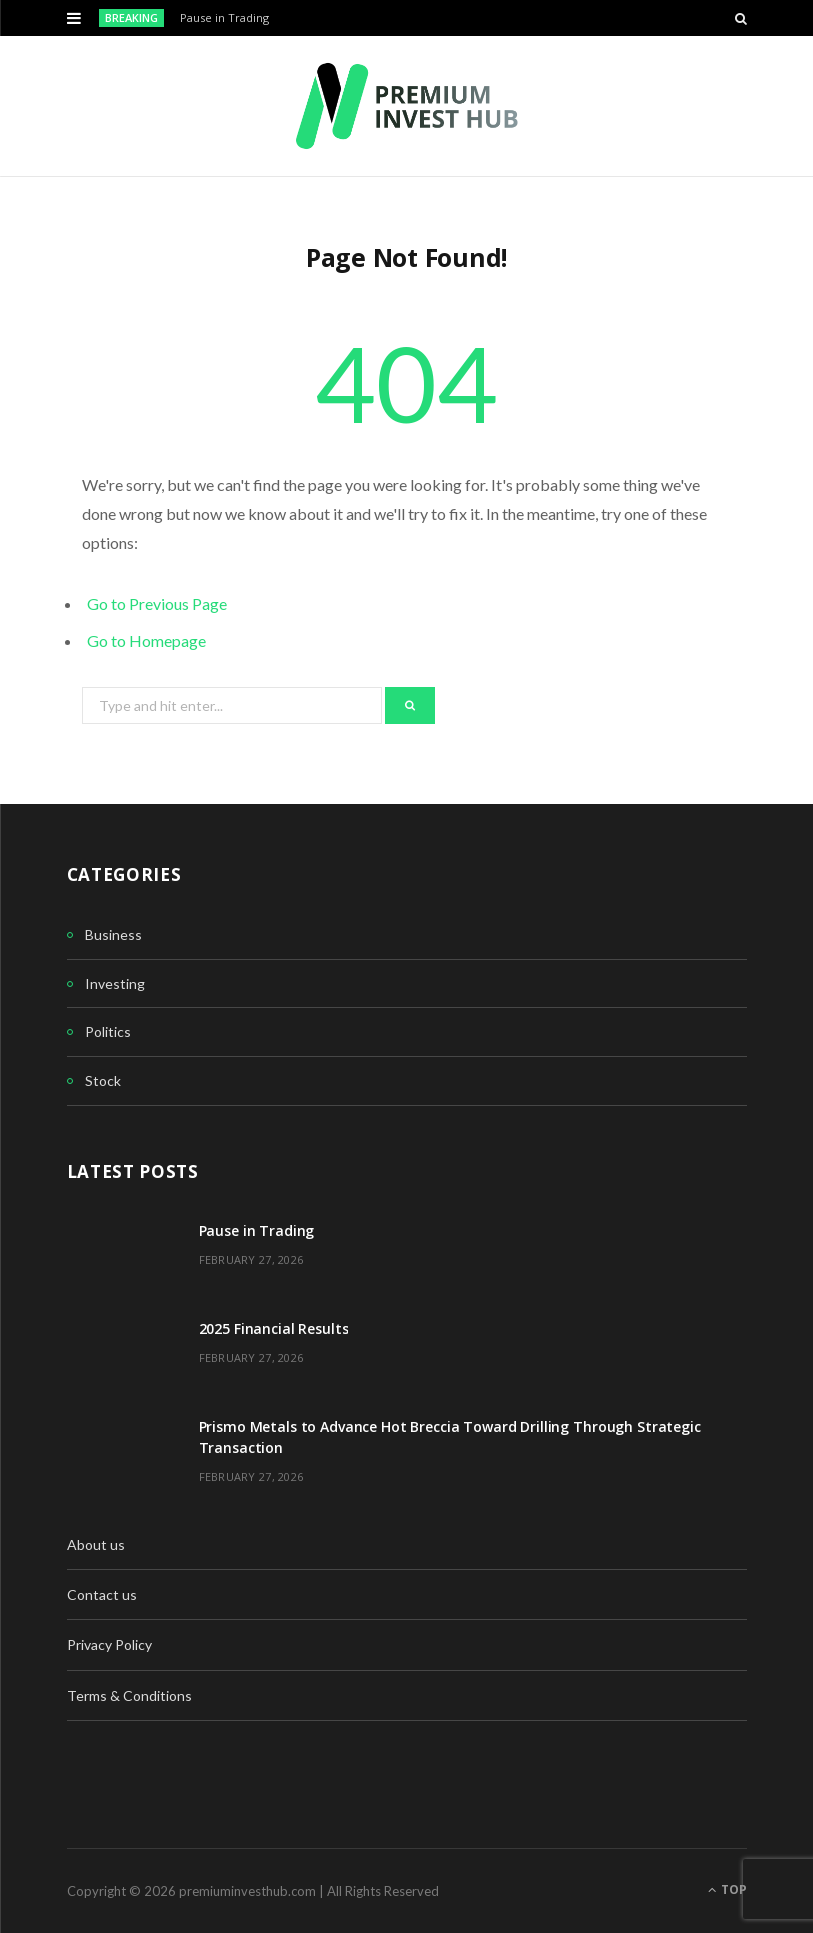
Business (113, 934)
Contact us (102, 1594)
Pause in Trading (224, 18)
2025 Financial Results (274, 1328)
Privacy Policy (109, 1644)
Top (727, 1889)
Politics (108, 1031)
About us (96, 1544)
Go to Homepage (146, 640)
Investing (115, 983)
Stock (103, 1080)
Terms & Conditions (129, 1695)
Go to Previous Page (157, 603)
